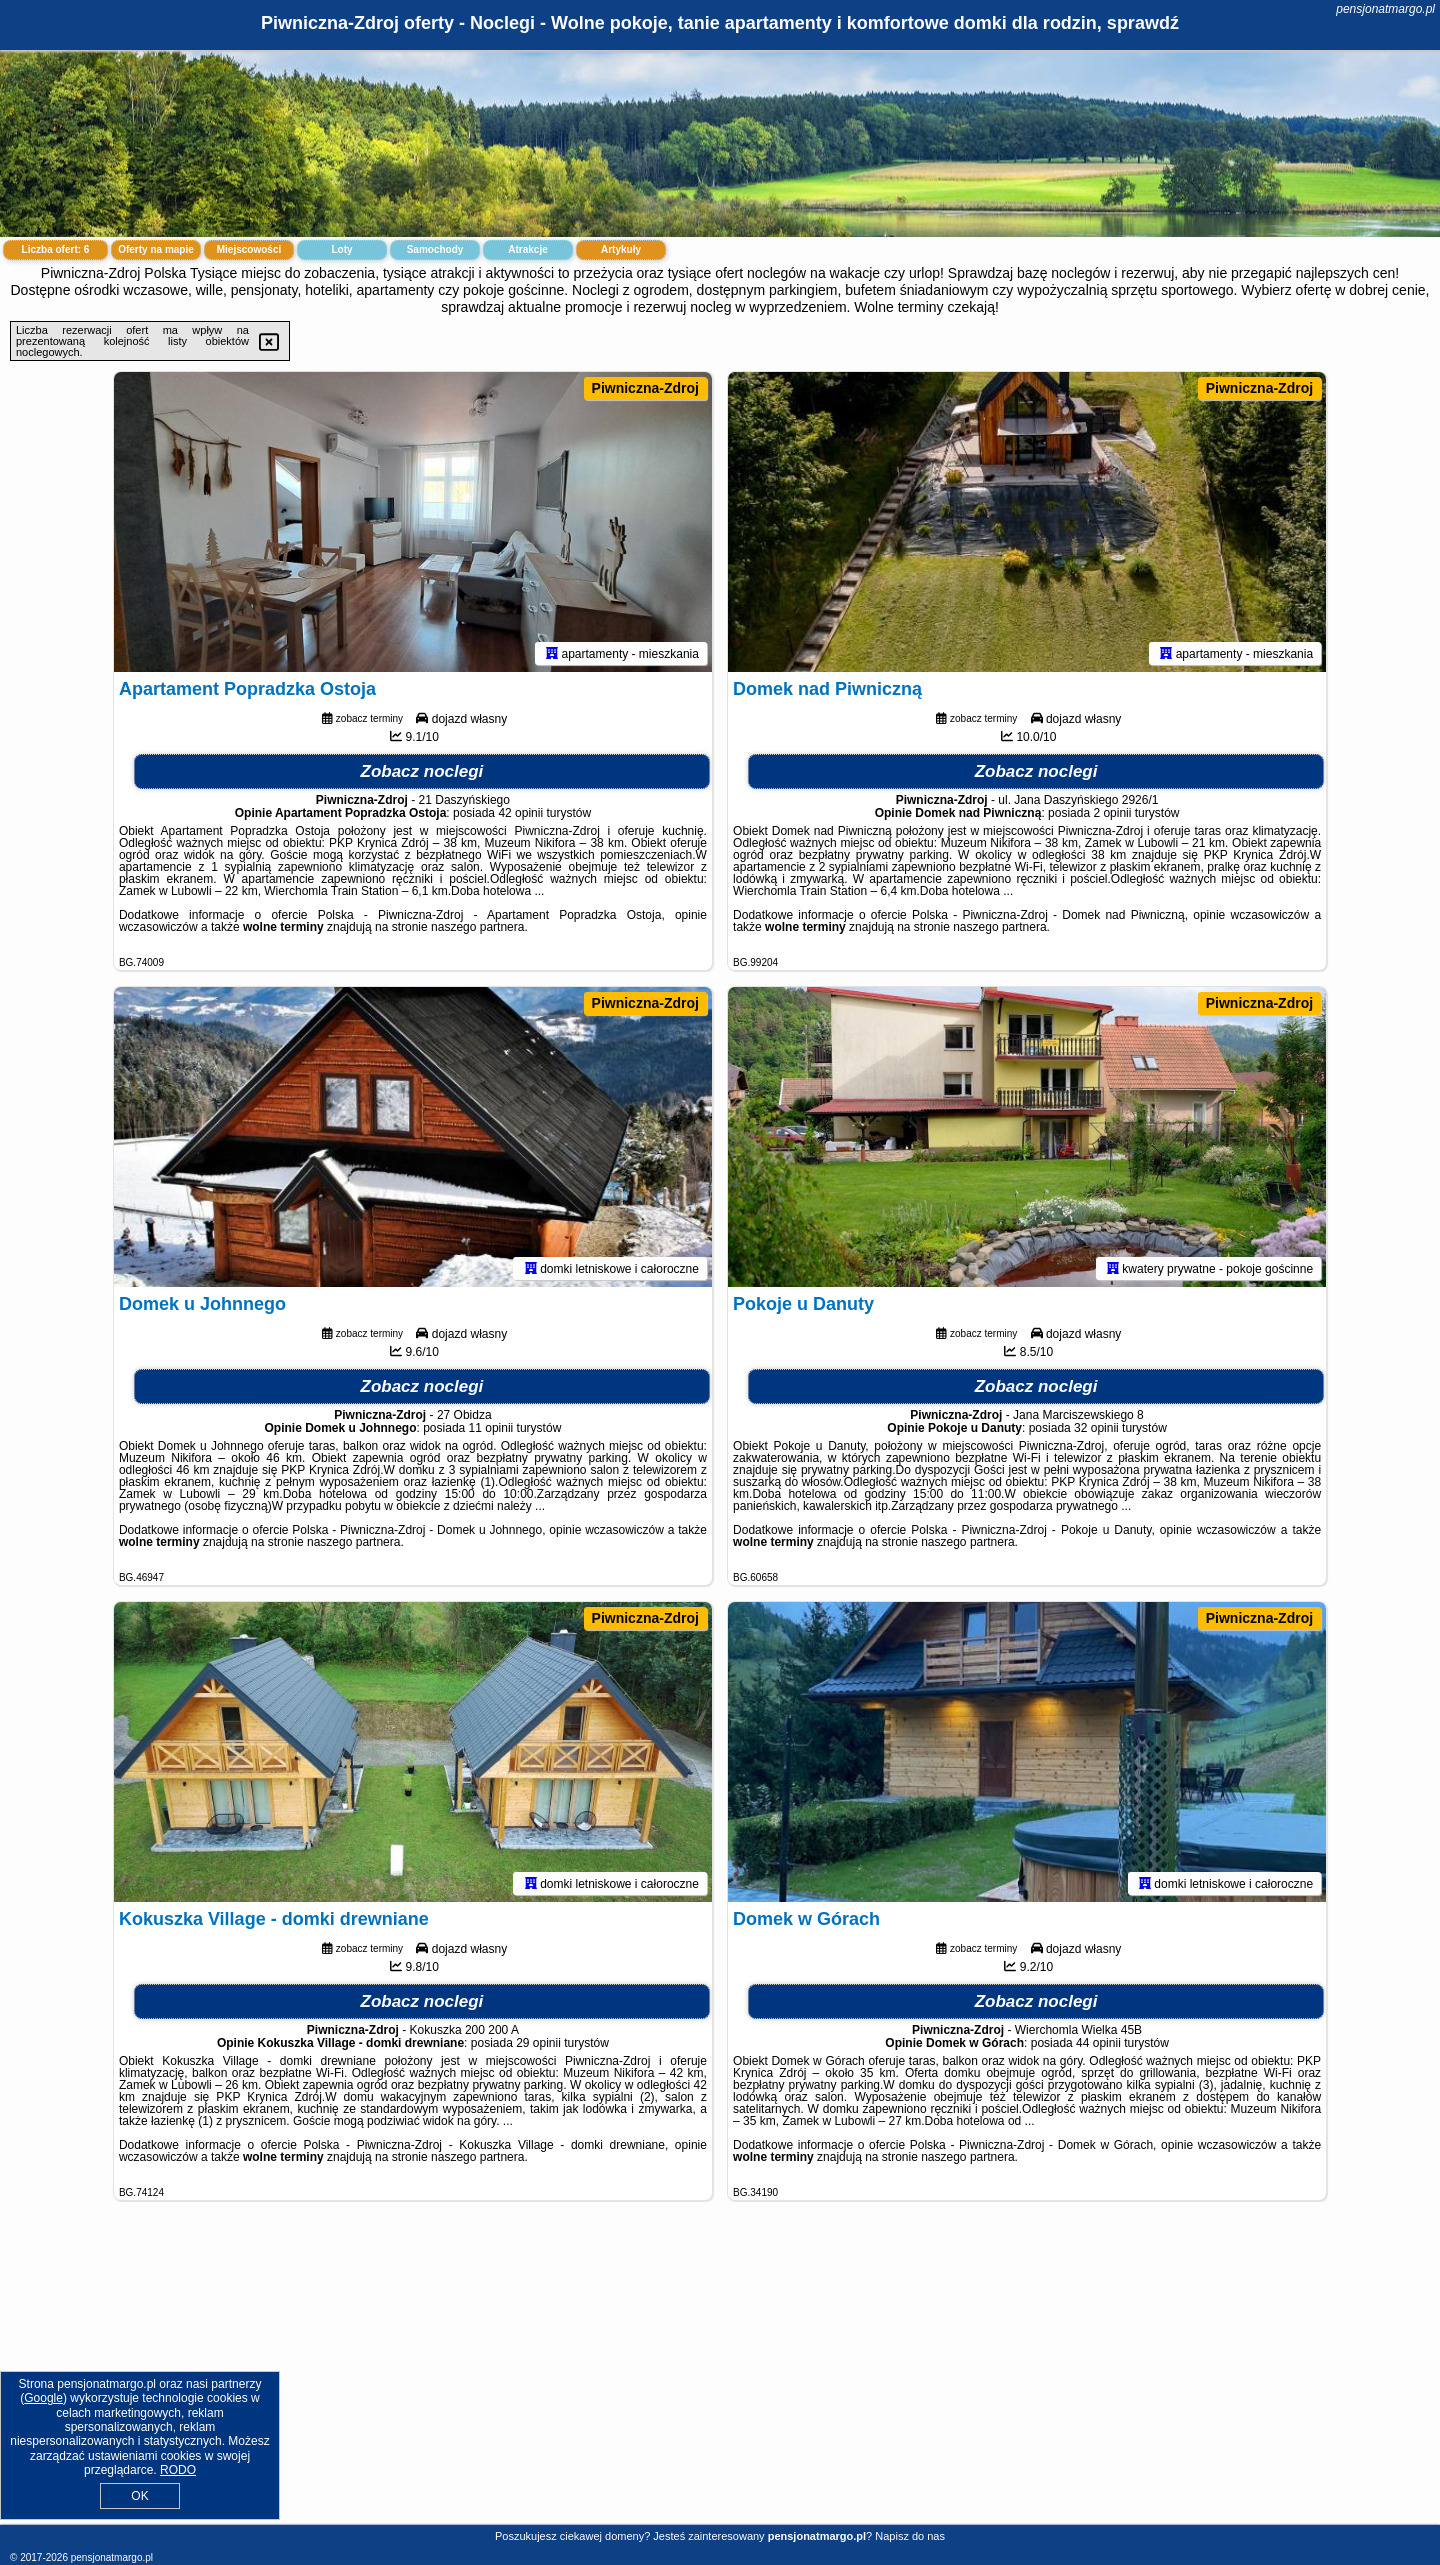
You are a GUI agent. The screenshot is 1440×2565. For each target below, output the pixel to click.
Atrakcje (527, 249)
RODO (178, 2470)
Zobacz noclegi (422, 771)
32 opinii (1096, 1428)
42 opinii (520, 813)
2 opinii (1112, 813)
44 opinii (1098, 2043)
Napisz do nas (910, 2536)
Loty (341, 249)
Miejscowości (249, 249)
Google (43, 2398)
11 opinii (491, 1428)
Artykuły (621, 249)
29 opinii (538, 2043)
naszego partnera (477, 927)
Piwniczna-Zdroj (645, 388)
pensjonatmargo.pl (1385, 9)
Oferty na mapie (156, 249)
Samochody (435, 249)
